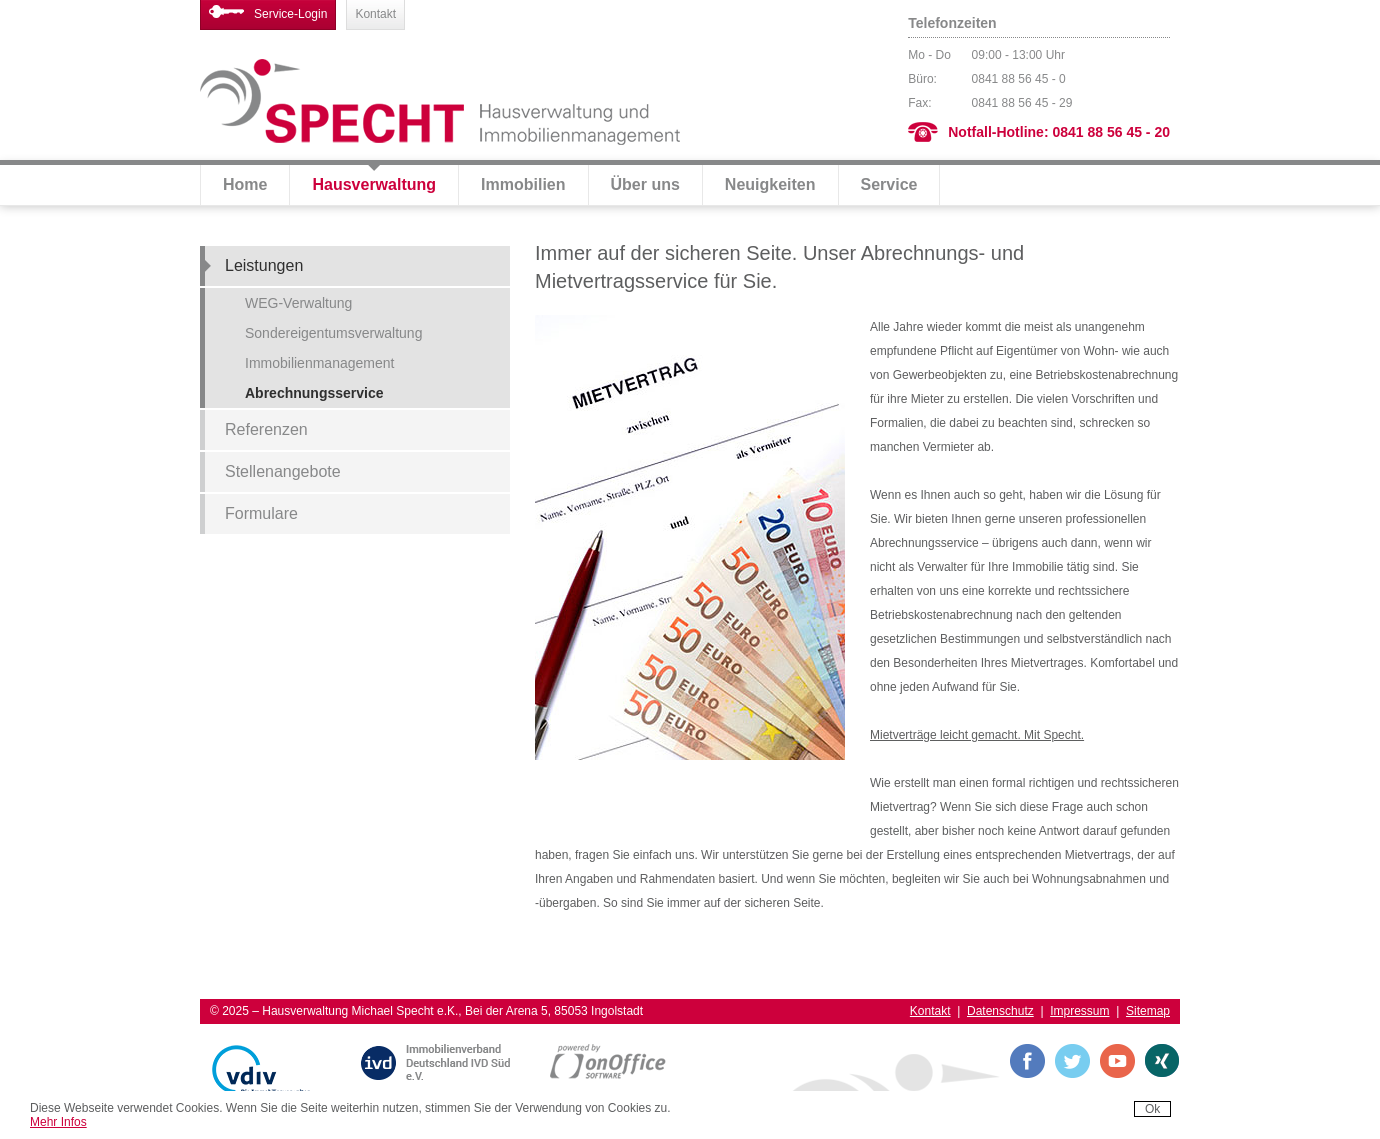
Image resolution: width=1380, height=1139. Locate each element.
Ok (1152, 1109)
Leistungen (264, 265)
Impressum (1079, 1011)
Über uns (645, 184)
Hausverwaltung (374, 184)
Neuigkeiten (770, 184)
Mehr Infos (58, 1122)
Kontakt (375, 14)
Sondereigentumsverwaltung (333, 333)
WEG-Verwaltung (298, 303)
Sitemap (1148, 1011)
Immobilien (523, 184)
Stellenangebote (283, 471)
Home (245, 184)
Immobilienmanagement (319, 363)
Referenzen (266, 429)
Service (889, 184)
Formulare (261, 513)
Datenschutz (1000, 1011)
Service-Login (268, 13)
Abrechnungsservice (314, 393)
